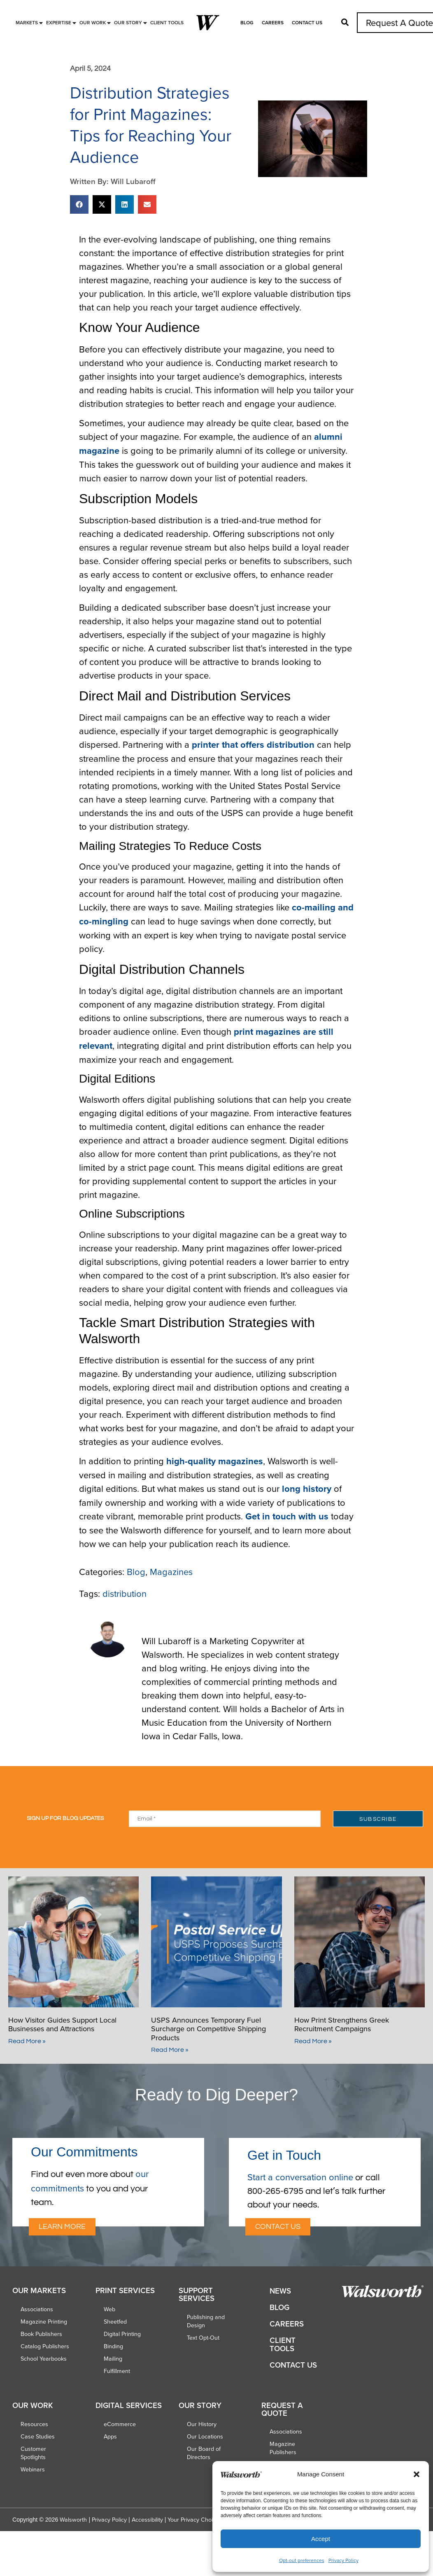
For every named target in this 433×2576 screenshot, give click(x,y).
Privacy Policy (343, 2560)
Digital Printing (122, 2334)
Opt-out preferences (301, 2560)
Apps (110, 2436)
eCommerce (120, 2424)
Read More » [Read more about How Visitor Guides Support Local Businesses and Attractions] (27, 2041)
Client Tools (283, 2344)
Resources (34, 2424)
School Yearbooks (44, 2358)
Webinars (33, 2469)
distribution (124, 1593)
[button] (416, 2474)
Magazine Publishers (283, 2448)
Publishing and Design (206, 2321)
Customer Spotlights (33, 2453)
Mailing (113, 2358)
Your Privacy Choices (195, 2519)
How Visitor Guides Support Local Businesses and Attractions (62, 2024)
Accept (320, 2538)
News (280, 2290)
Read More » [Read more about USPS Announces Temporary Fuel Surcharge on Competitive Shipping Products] (170, 2049)
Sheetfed (115, 2321)
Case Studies (38, 2436)
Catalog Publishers (45, 2346)
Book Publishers (41, 2334)
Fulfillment (117, 2371)
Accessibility (147, 2519)
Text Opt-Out (203, 2337)
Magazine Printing (44, 2321)
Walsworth (73, 2519)
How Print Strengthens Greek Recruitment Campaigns (341, 2024)
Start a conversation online (300, 2176)
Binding (113, 2346)
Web (109, 2309)
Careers (273, 22)
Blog (247, 22)
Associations (37, 2309)
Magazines (171, 1571)
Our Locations (205, 2436)
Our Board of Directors (204, 2453)
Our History (201, 2424)
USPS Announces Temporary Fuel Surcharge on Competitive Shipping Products (208, 2029)
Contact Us (307, 22)
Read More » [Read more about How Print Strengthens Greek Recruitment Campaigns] (313, 2041)
